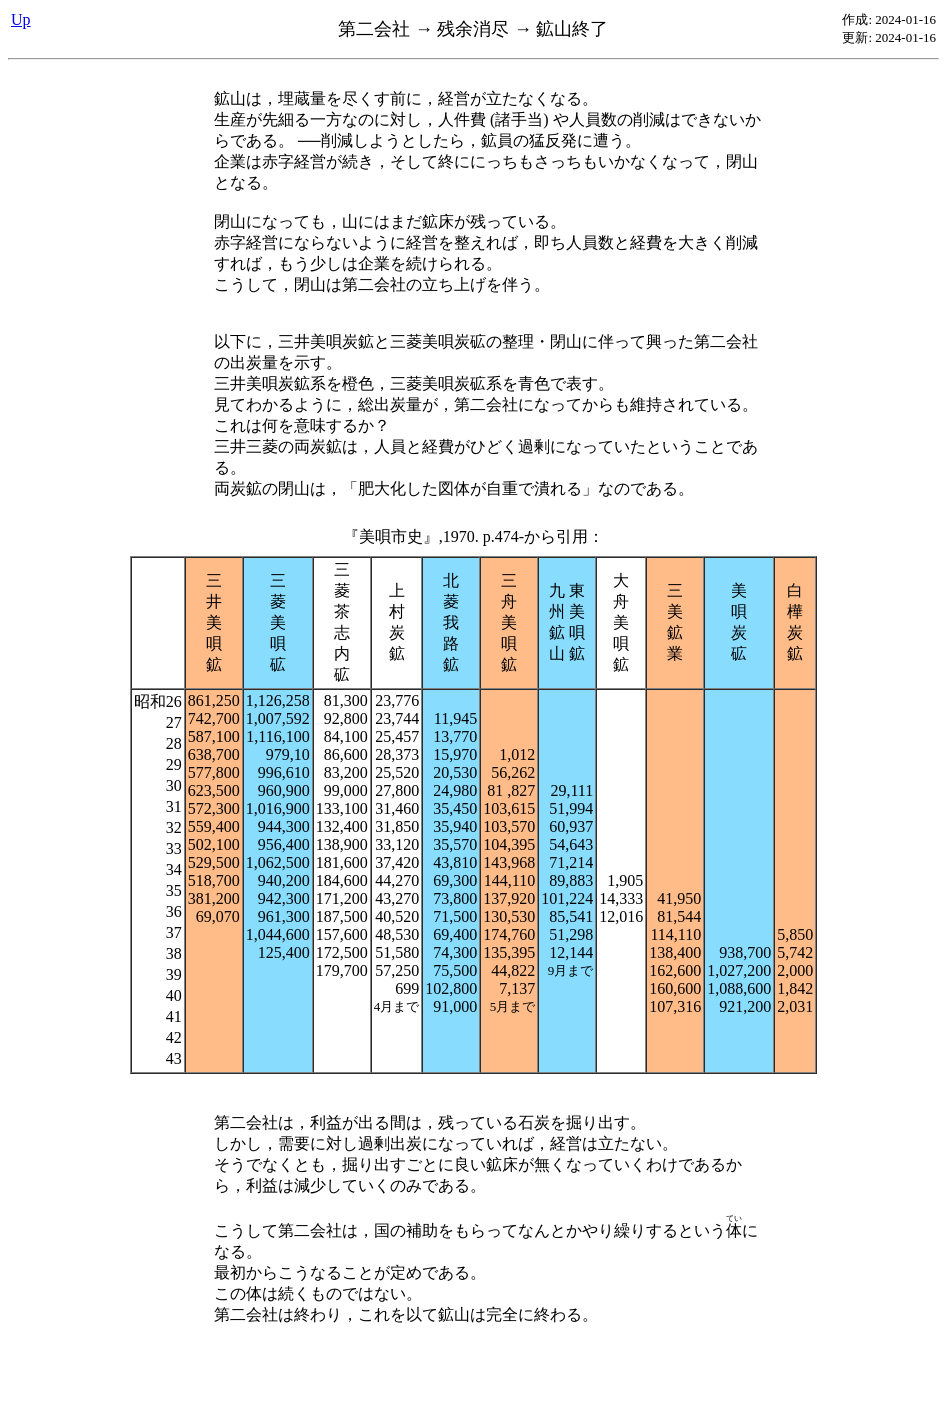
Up (21, 19)
